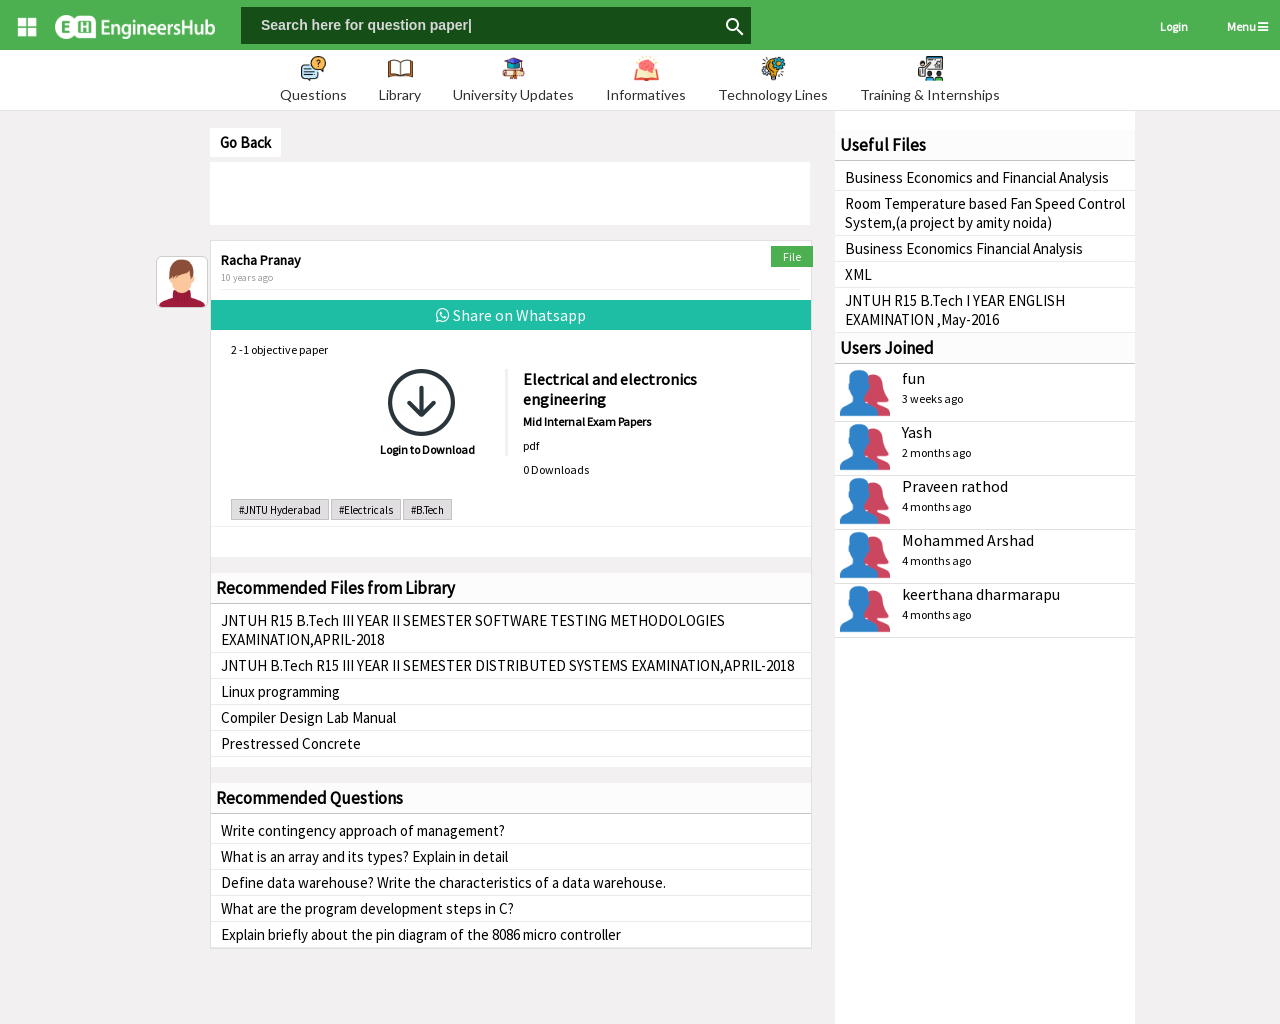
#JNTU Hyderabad (280, 510)
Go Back (245, 142)
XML (858, 274)
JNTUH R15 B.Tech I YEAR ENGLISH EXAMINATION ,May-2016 (955, 310)
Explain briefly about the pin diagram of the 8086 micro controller (421, 934)
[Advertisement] (510, 192)
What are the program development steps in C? (367, 908)
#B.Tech (427, 510)
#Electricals (366, 510)
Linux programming (280, 691)
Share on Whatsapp (511, 315)
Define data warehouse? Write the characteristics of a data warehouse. (443, 882)
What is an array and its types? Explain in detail (364, 856)
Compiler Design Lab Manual (308, 717)
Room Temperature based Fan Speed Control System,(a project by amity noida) (985, 213)
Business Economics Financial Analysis (964, 248)
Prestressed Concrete (291, 743)
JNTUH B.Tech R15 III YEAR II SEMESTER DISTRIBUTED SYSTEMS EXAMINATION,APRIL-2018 (507, 665)
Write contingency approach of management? (363, 830)
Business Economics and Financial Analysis (977, 177)
